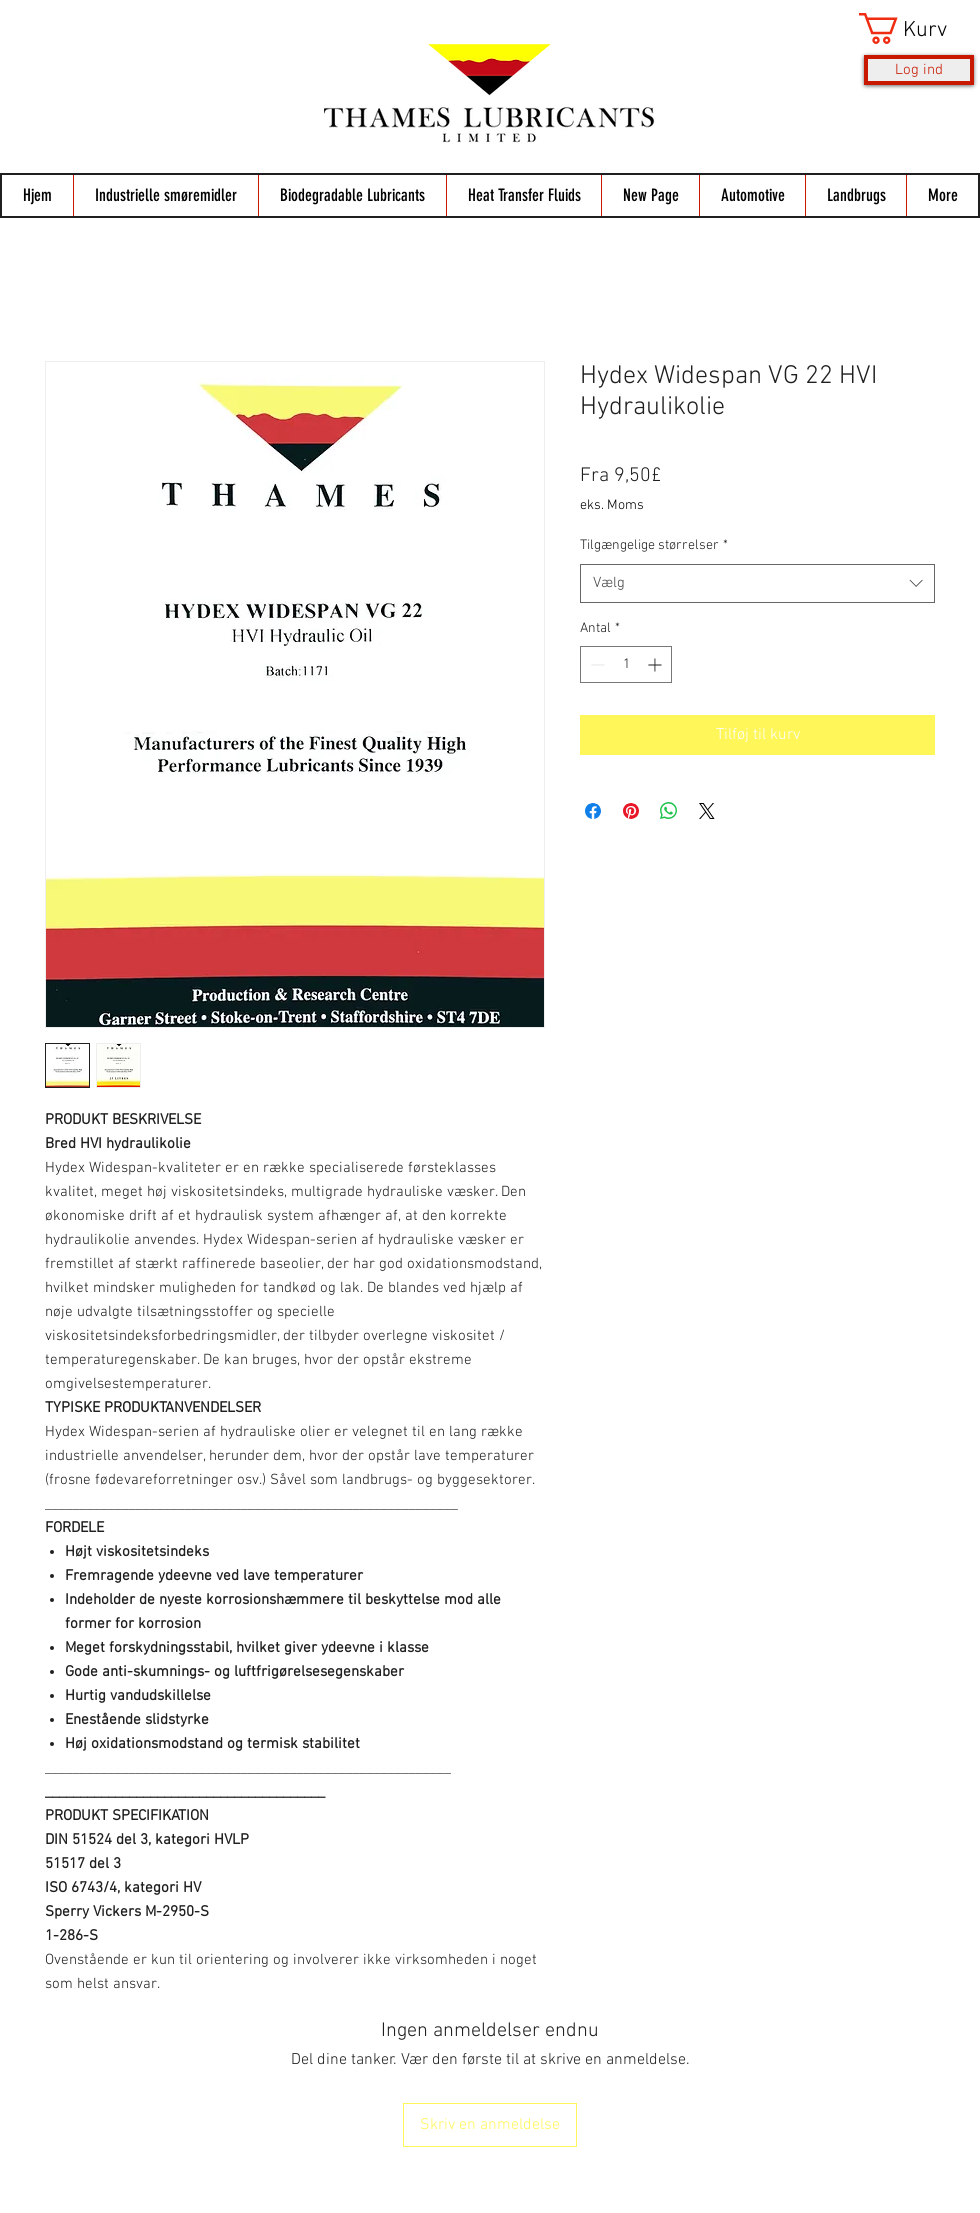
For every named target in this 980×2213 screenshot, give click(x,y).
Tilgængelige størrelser (654, 545)
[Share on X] (707, 811)
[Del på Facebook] (593, 811)
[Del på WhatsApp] (669, 811)
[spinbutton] (626, 664)
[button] (916, 28)
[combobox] (757, 583)
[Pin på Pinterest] (631, 811)
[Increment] (656, 664)
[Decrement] (595, 664)
